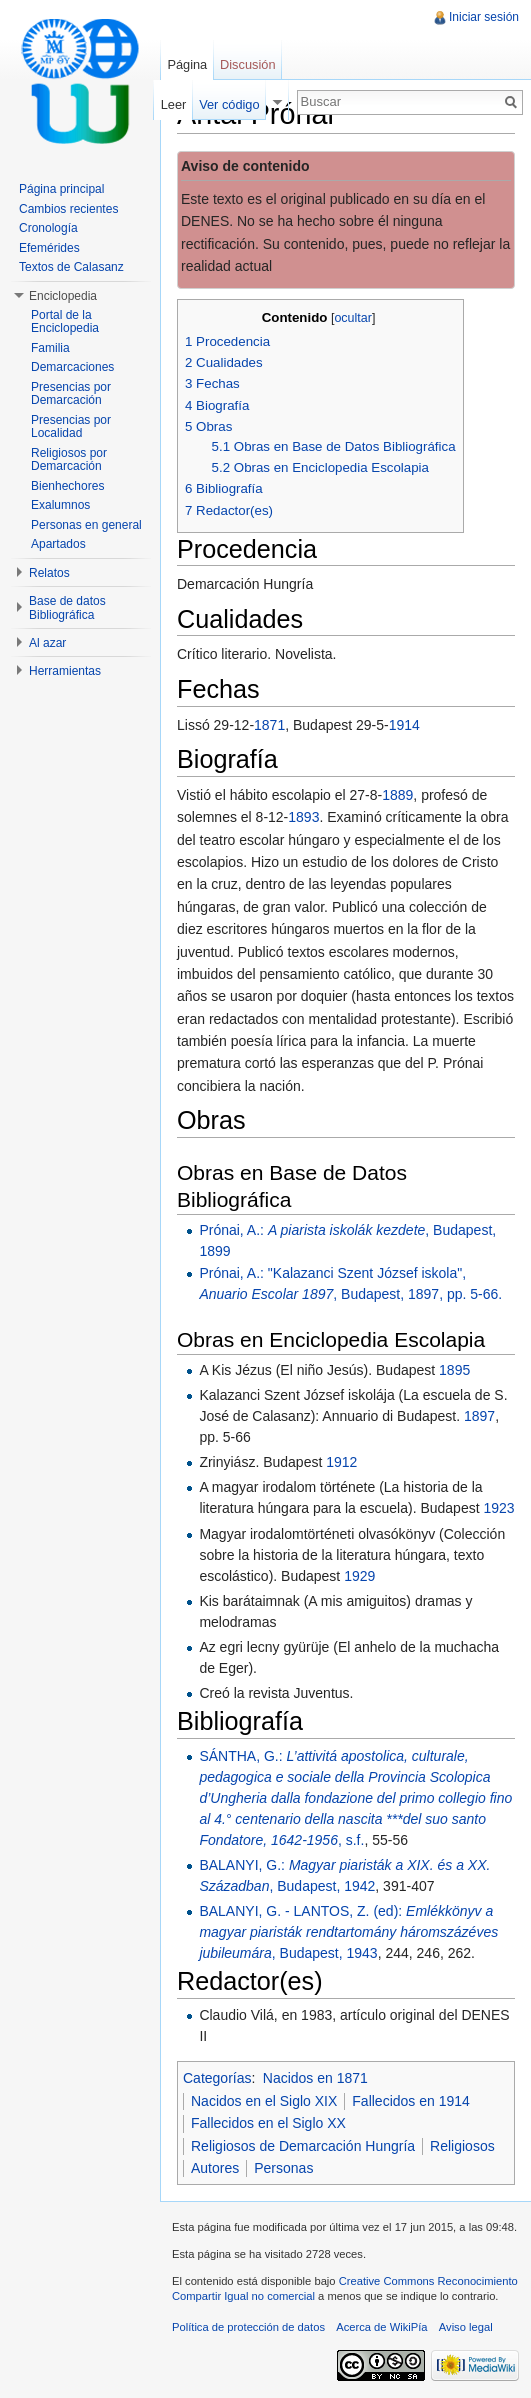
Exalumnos (60, 505)
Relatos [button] (49, 573)
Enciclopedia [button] (63, 296)
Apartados (58, 544)
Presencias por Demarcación (71, 394)
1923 (498, 1508)
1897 (479, 1416)
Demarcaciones (72, 367)
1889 (397, 795)
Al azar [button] (47, 643)
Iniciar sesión (484, 17)
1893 (303, 817)
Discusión (247, 64)
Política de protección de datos (248, 2327)
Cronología (48, 228)
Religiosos (462, 2146)
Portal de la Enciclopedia (65, 322)
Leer (174, 104)
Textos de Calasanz (71, 267)
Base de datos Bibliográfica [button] (67, 608)
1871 (269, 725)
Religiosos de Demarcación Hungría (303, 2146)
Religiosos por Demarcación (69, 460)
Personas (283, 2168)
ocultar (353, 318)
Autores (215, 2168)
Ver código (229, 104)
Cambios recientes (68, 209)
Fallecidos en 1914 (411, 2101)
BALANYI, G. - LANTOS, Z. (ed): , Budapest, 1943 (348, 1932)
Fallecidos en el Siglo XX (268, 2123)
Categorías (217, 2078)
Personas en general (86, 525)
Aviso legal (466, 2327)
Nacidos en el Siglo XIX (264, 2101)
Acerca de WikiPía (381, 2327)
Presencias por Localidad (71, 427)
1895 (454, 1370)
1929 (359, 1576)
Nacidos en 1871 (315, 2078)
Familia (50, 348)
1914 (404, 725)
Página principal (61, 189)
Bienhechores (67, 486)
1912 (341, 1462)
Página (187, 64)
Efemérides (49, 248)
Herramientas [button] (65, 671)
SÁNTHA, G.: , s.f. (355, 1798)
